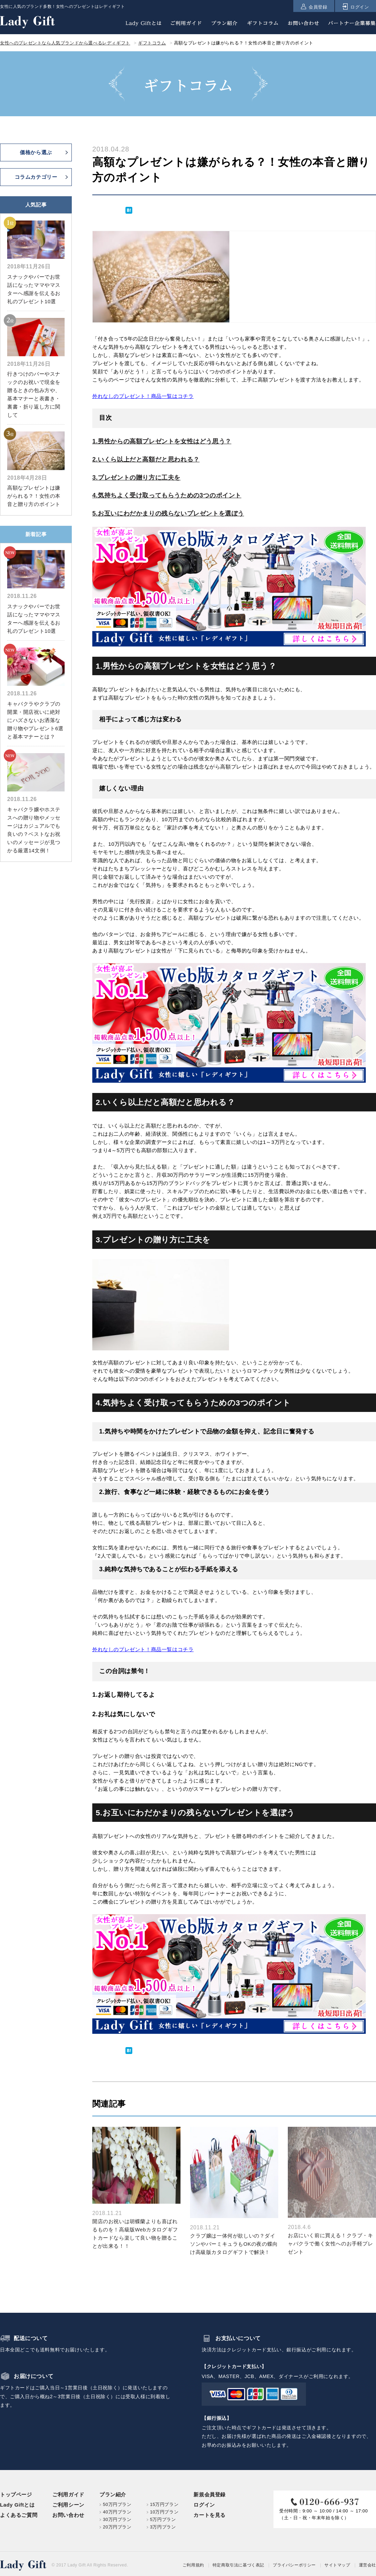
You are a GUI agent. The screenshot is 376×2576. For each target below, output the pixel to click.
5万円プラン (163, 2519)
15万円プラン (164, 2504)
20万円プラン (117, 2527)
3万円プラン (163, 2527)
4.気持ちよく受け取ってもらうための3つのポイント (166, 495)
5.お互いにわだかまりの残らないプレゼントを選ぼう (168, 513)
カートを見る (209, 2515)
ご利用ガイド (68, 2494)
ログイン (204, 2505)
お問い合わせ (68, 2515)
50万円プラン (117, 2504)
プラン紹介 (112, 2494)
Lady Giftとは (17, 2505)
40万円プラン (117, 2511)
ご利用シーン (68, 2505)
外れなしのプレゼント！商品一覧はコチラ (142, 396)
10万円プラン (164, 2511)
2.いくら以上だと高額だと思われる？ (146, 459)
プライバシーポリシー (294, 2565)
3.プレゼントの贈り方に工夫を (136, 477)
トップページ (16, 2494)
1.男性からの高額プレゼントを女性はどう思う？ (161, 441)
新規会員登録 (209, 2494)
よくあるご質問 (18, 2515)
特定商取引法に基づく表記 (238, 2565)
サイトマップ (337, 2565)
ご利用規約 (193, 2565)
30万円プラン (117, 2519)
